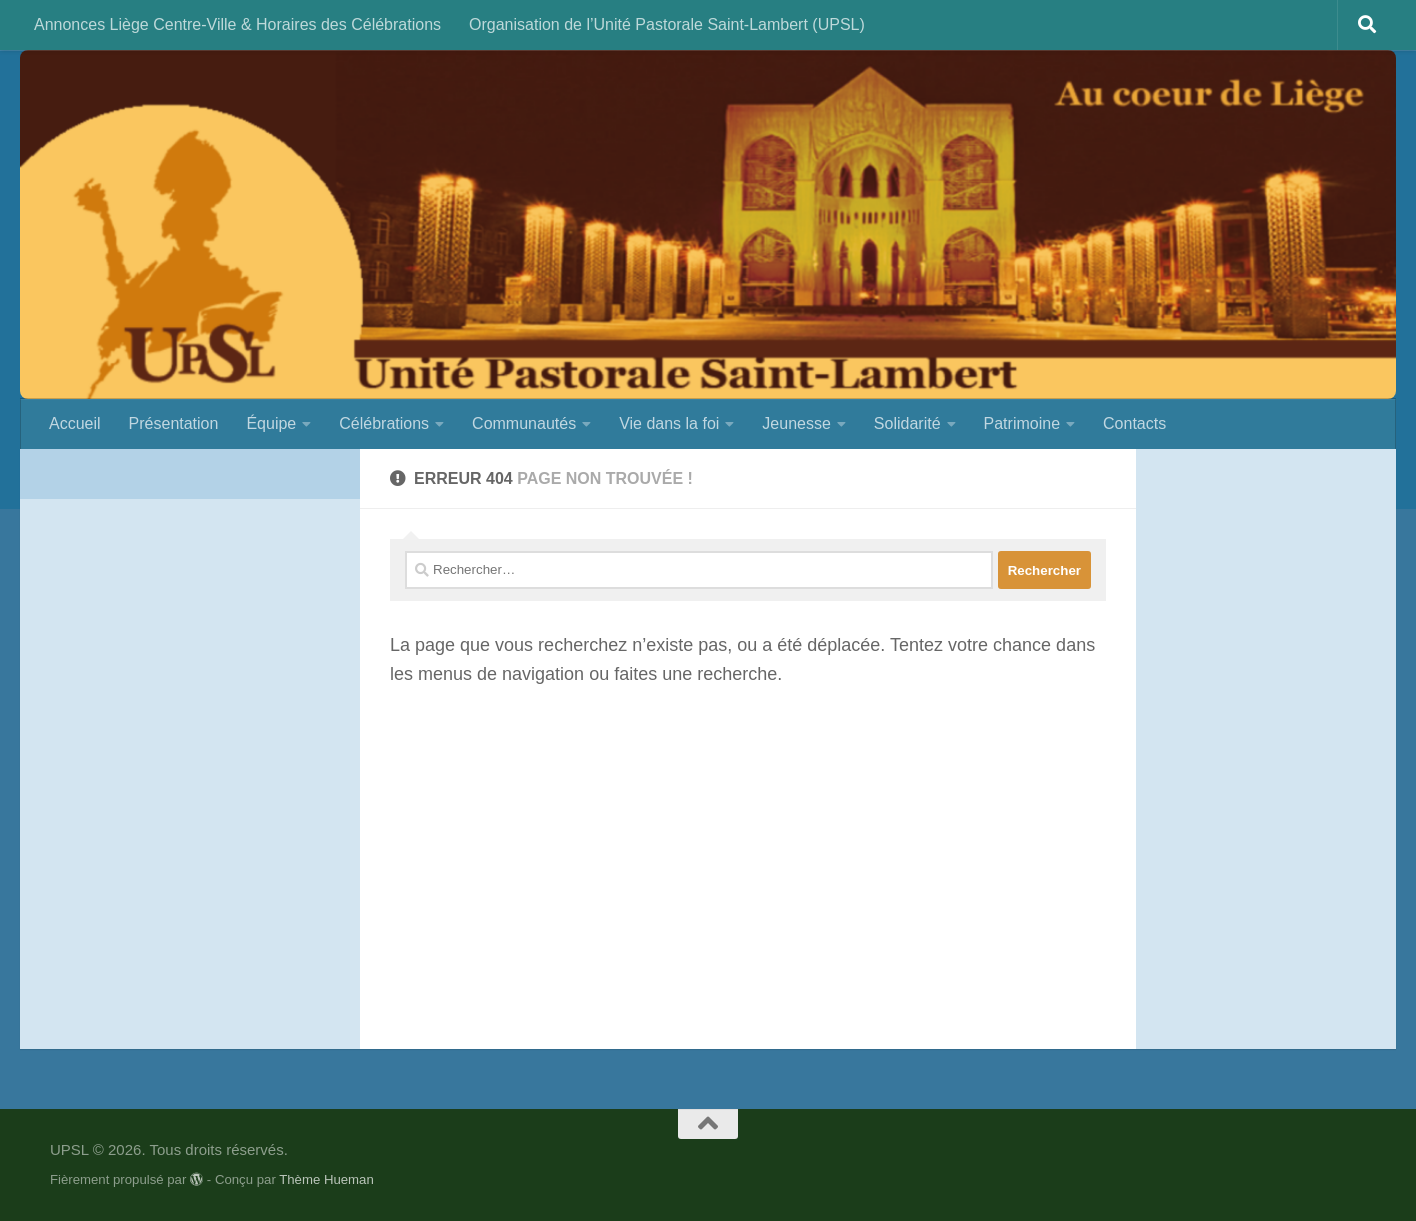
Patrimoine (1022, 423)
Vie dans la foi (669, 423)
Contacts (1134, 423)
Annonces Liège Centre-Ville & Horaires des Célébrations (237, 24)
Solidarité (907, 423)
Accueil (75, 423)
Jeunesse (796, 423)
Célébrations (384, 423)
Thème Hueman (326, 1179)
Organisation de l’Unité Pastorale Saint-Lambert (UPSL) (667, 24)
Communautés (524, 423)
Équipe (271, 423)
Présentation (174, 423)
